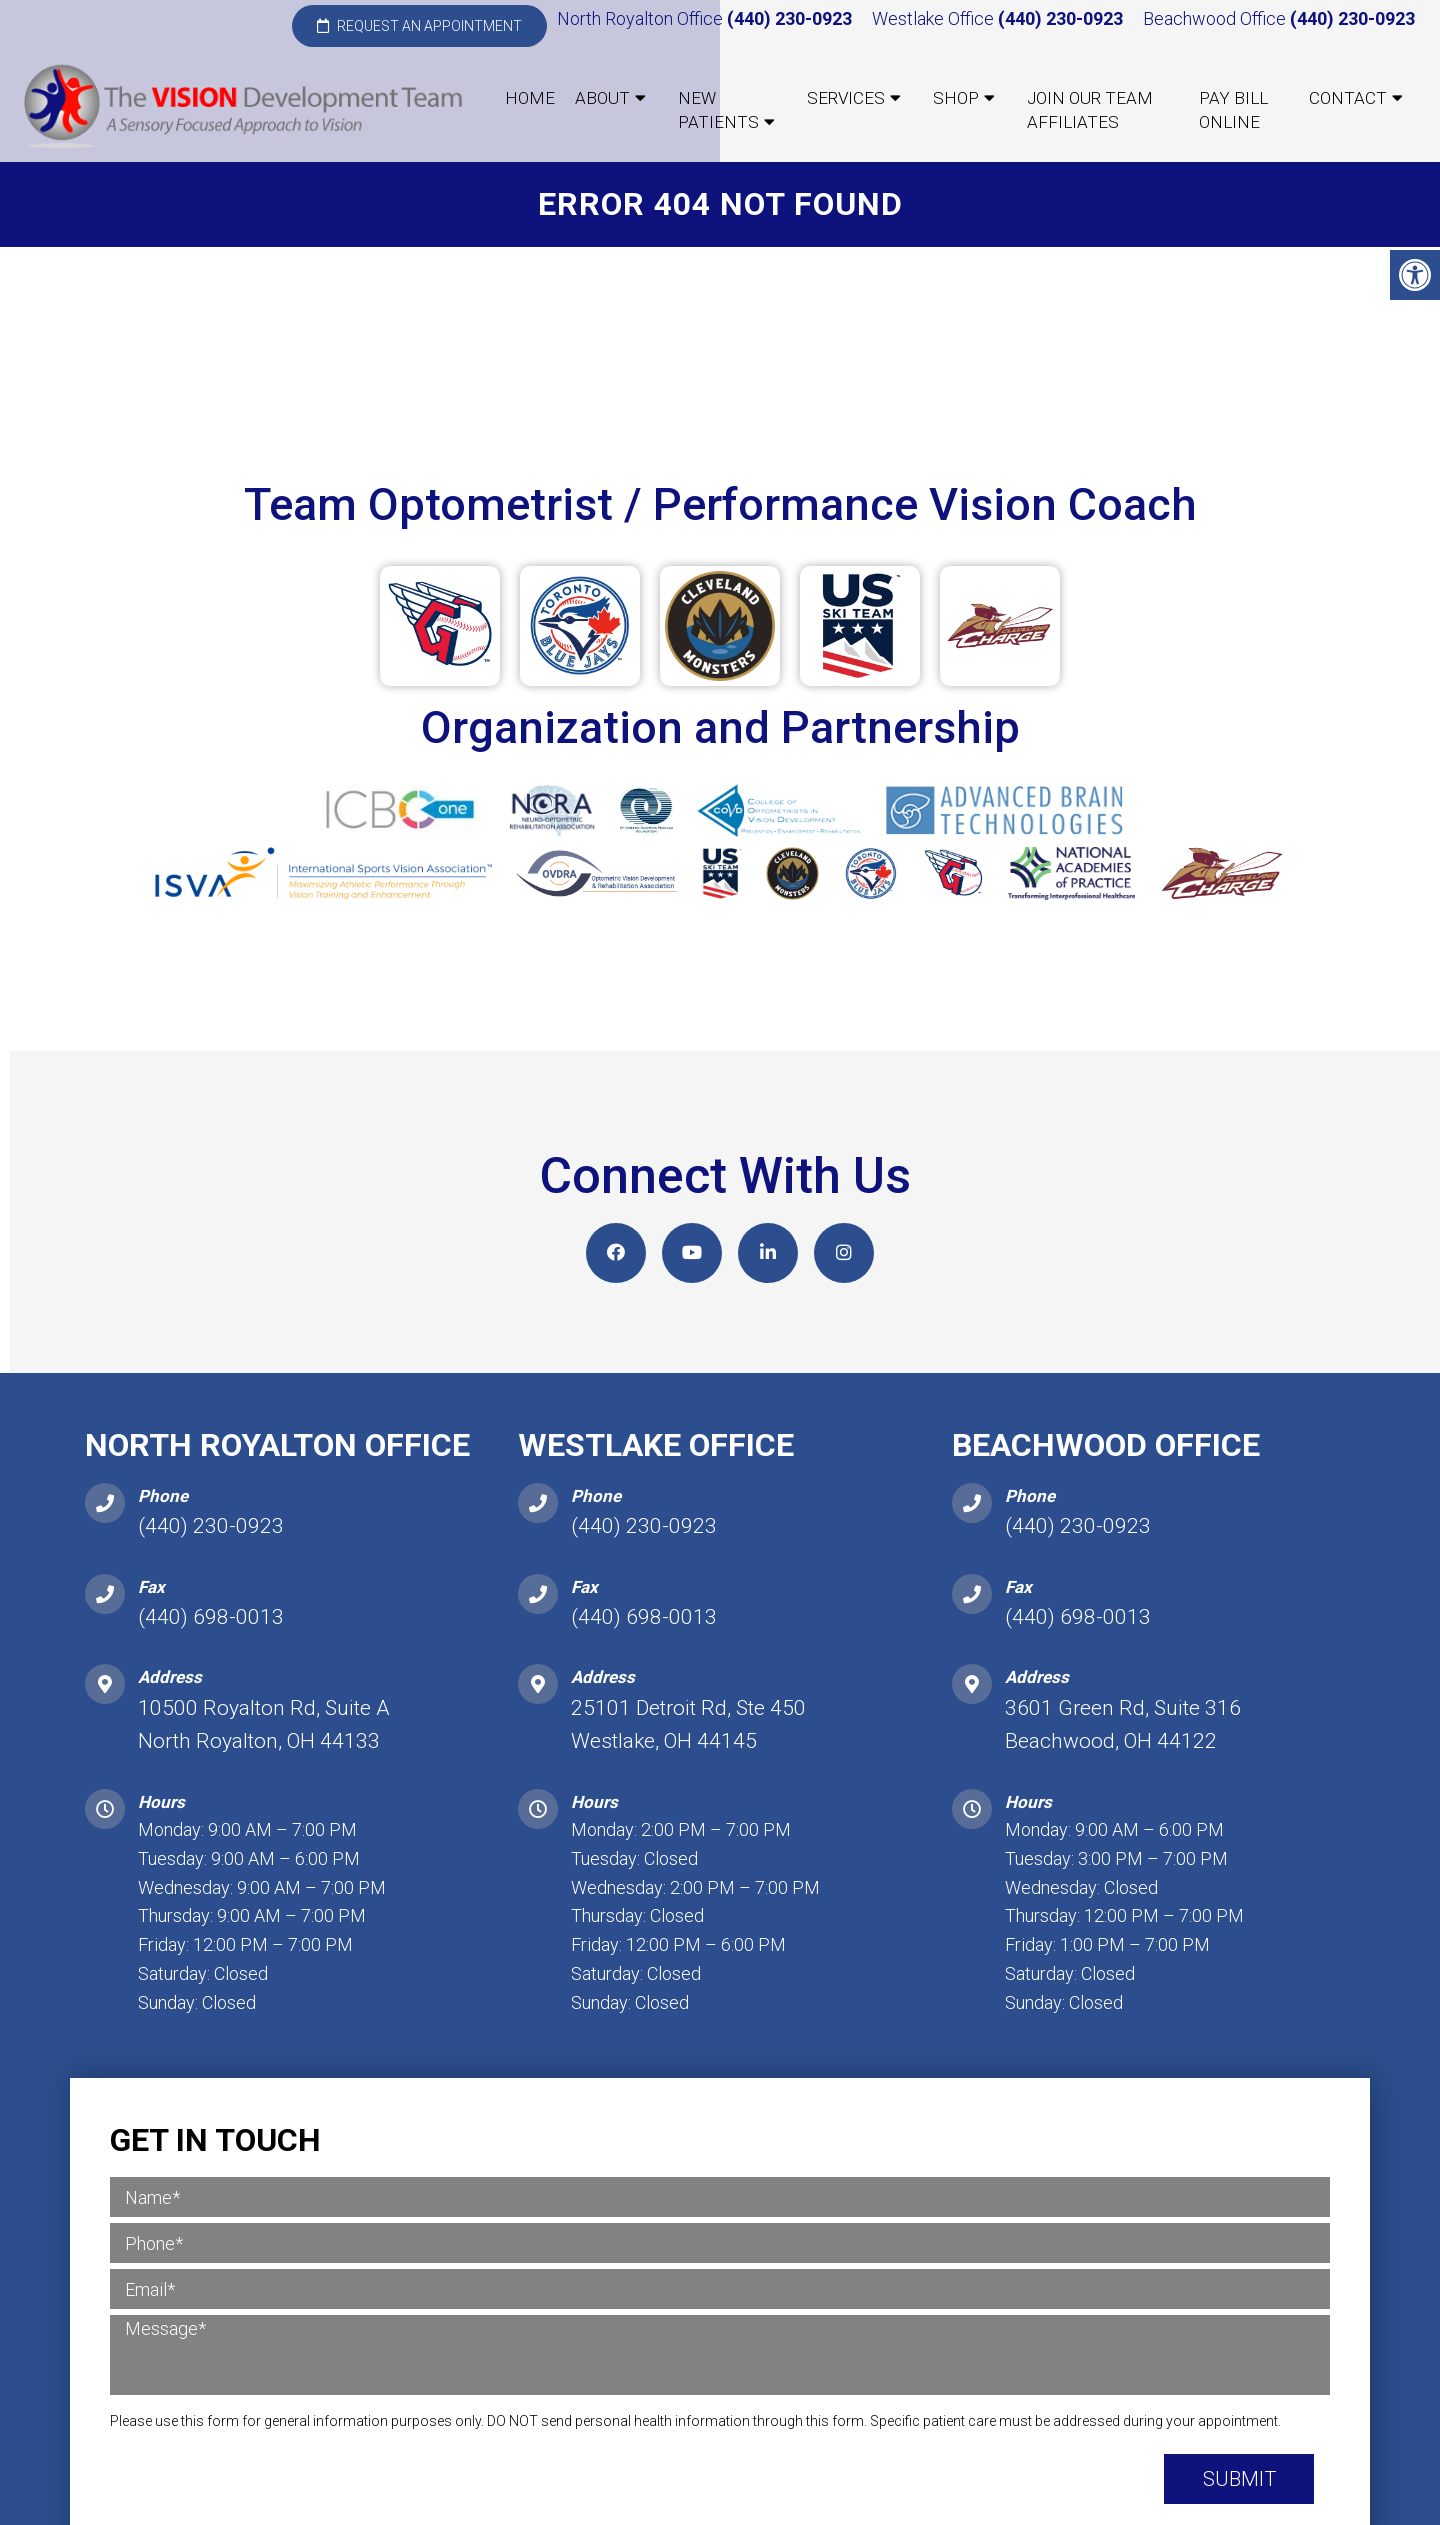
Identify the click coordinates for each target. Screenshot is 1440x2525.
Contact (1348, 98)
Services (846, 98)
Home (530, 98)
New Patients (718, 110)
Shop (956, 98)
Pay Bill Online (1233, 110)
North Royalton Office (642, 18)
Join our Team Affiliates (1090, 110)
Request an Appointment (419, 26)
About (602, 98)
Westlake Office (935, 18)
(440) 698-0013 (211, 1623)
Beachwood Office (1216, 18)
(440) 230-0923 (789, 18)
